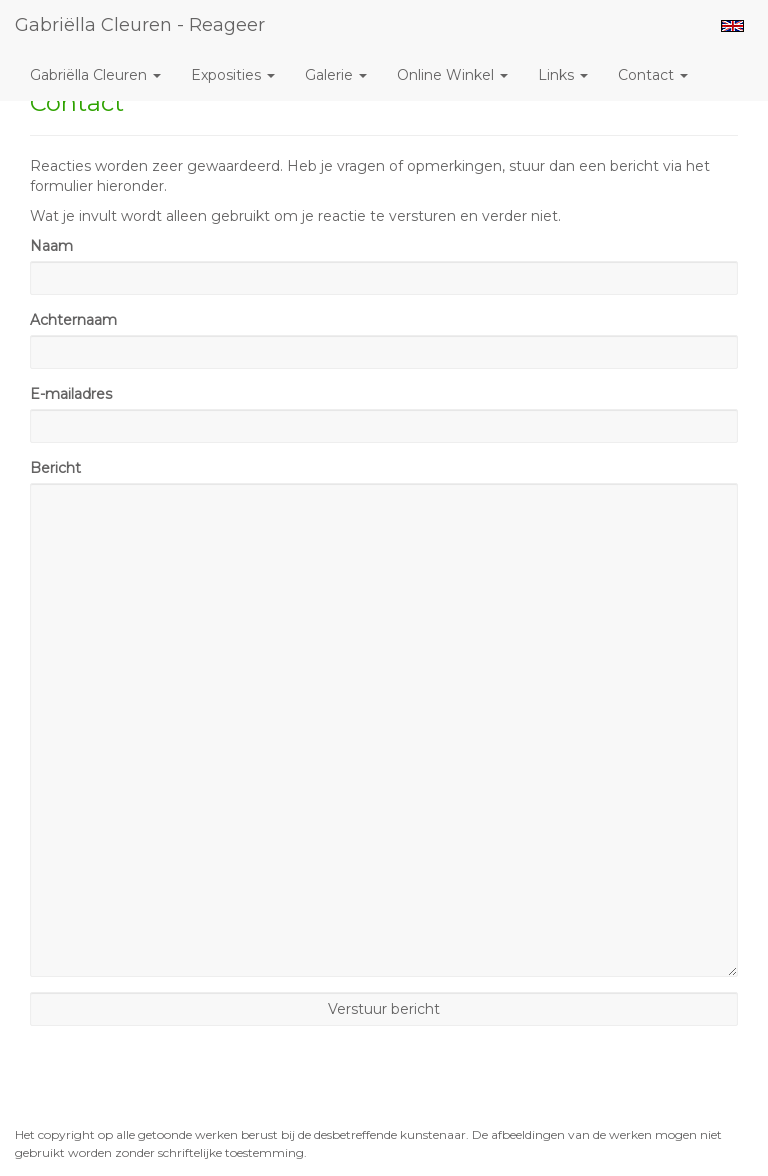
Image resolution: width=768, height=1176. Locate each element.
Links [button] (563, 75)
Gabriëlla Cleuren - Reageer (140, 25)
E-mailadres (71, 394)
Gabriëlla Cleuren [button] (95, 75)
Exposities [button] (233, 75)
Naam (51, 246)
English (732, 26)
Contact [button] (653, 75)
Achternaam (73, 320)
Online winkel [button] (452, 75)
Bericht (55, 468)
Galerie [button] (336, 75)
